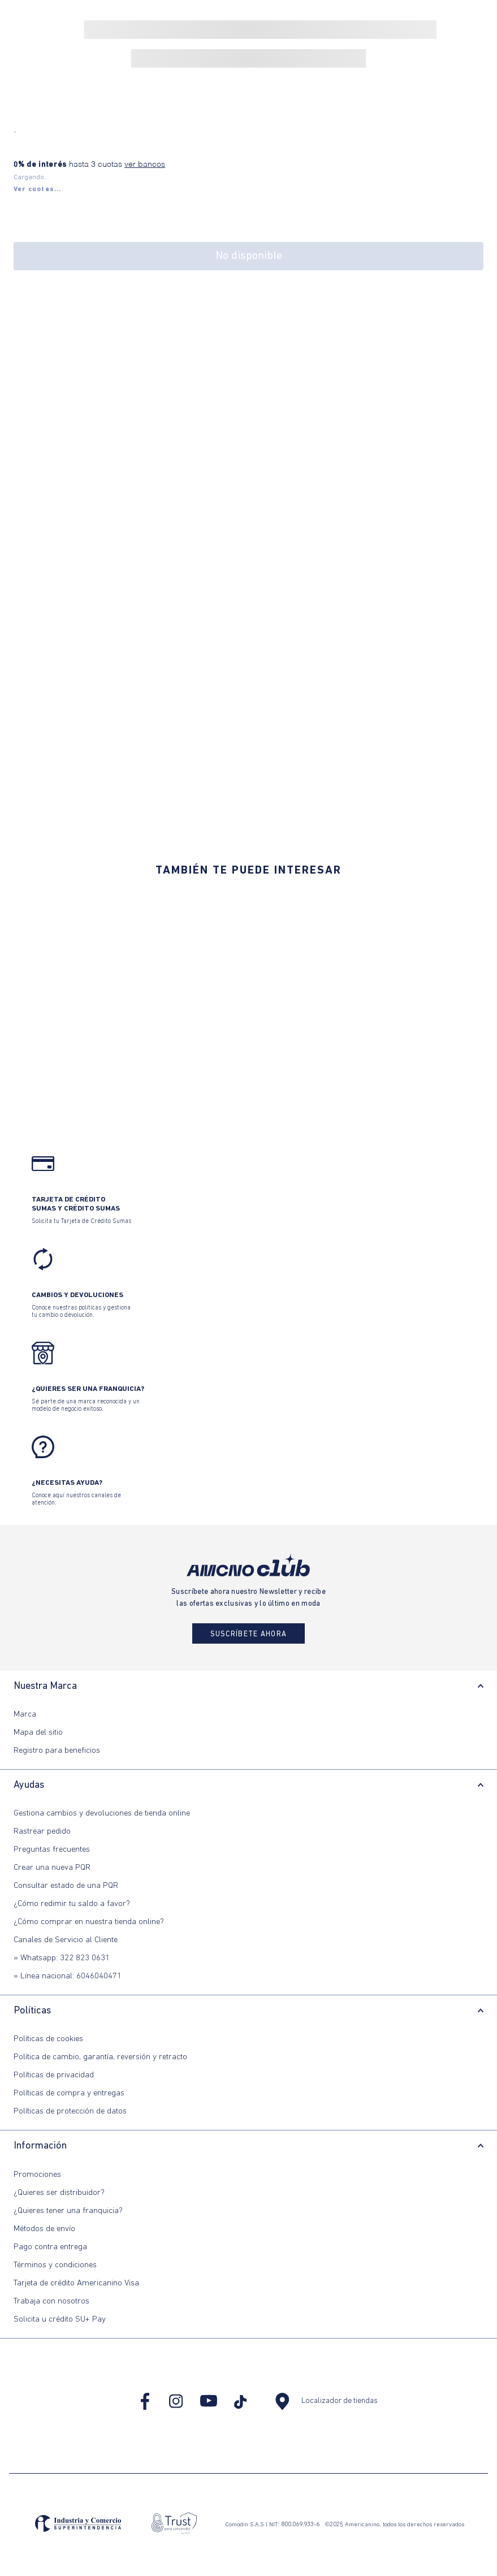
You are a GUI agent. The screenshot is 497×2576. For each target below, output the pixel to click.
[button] (38, 189)
